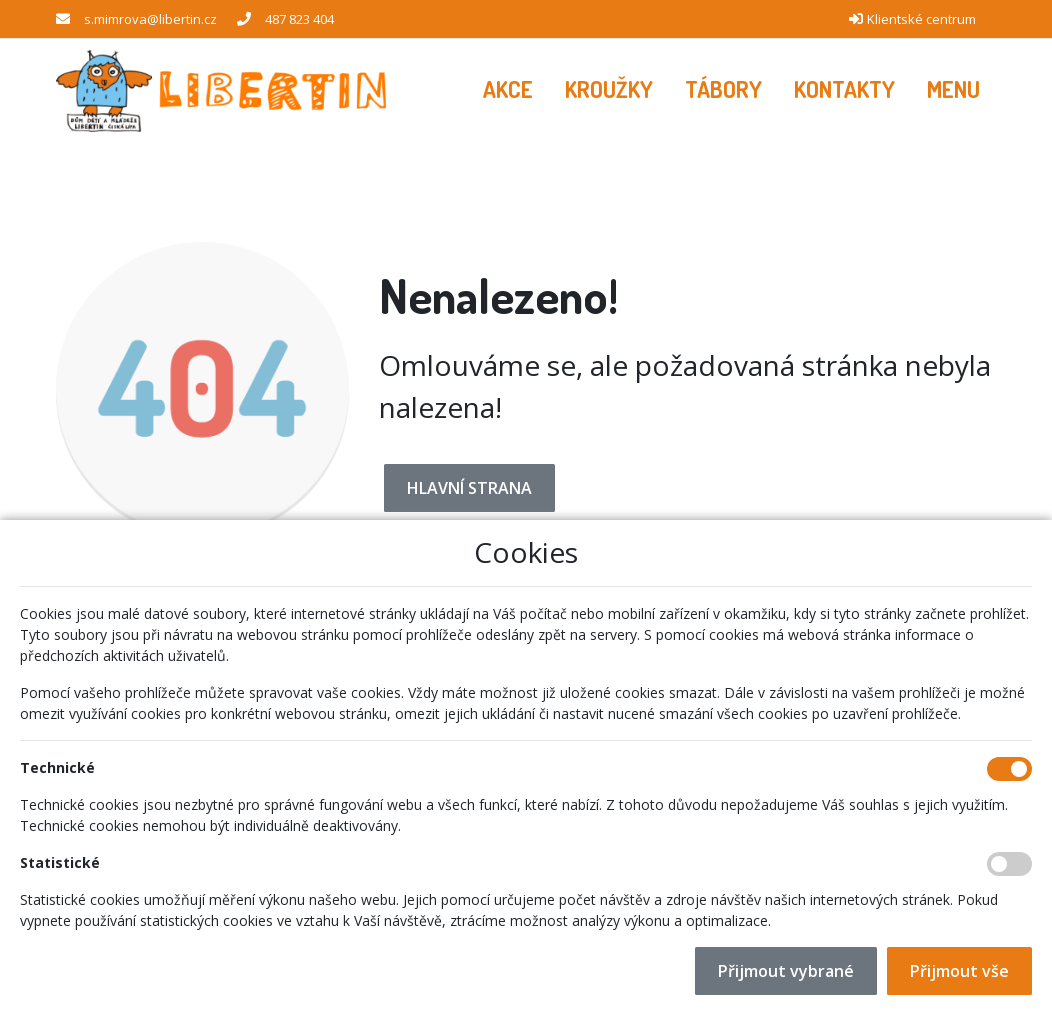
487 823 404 (299, 19)
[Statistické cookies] (1009, 864)
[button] (953, 90)
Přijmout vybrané (786, 971)
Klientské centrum (921, 19)
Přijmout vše (959, 971)
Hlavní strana (469, 488)
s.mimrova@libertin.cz (150, 19)
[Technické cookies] (1009, 769)
